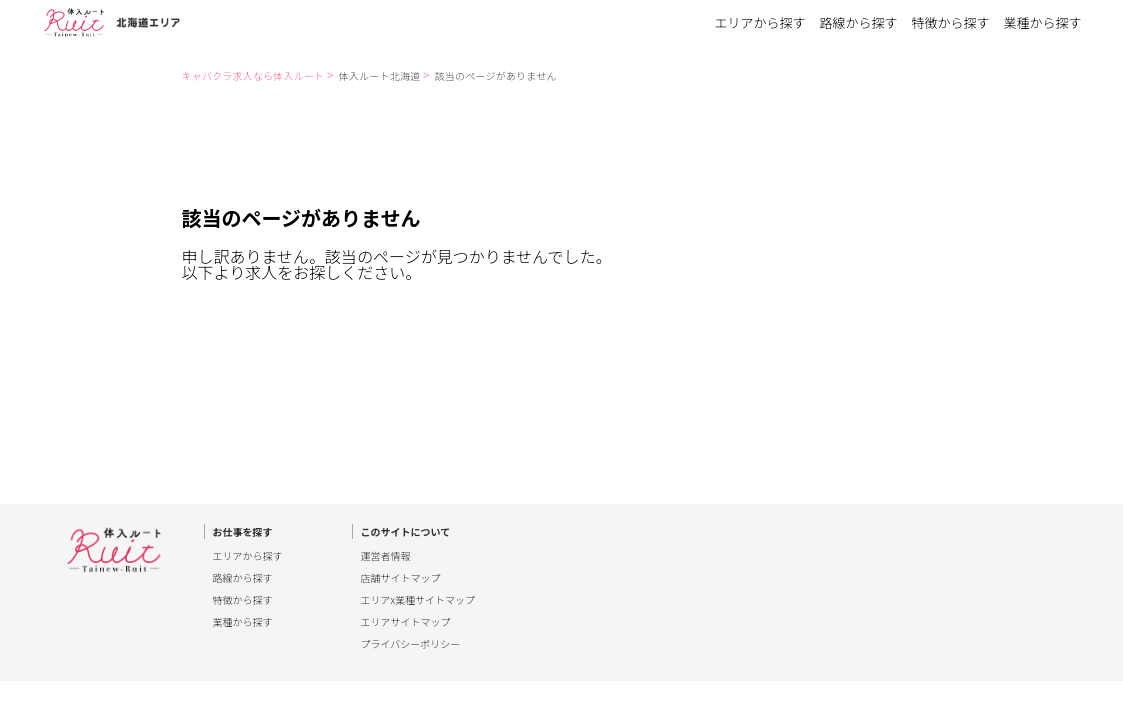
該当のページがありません (496, 75)
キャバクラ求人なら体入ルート (253, 75)
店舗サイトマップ (401, 578)
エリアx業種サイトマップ (418, 600)
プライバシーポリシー (411, 644)
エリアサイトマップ (406, 622)
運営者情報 (386, 556)
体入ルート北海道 (380, 75)
